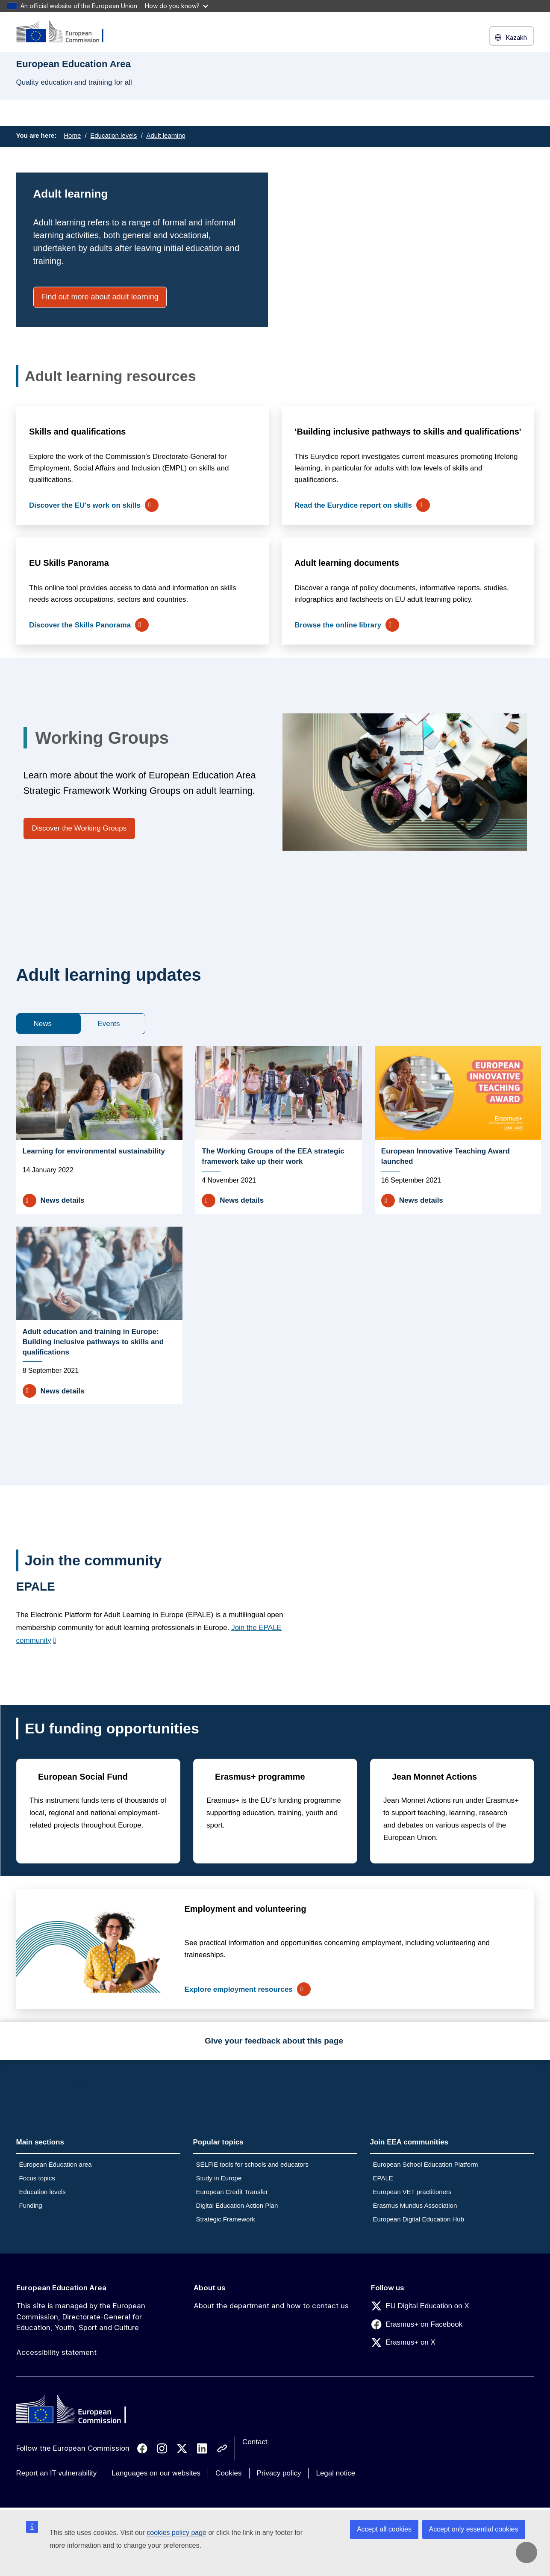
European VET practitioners (412, 2191)
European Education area (55, 2164)
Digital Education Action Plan (237, 2205)
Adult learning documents (346, 563)
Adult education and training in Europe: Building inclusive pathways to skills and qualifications (93, 1342)
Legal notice (335, 2473)
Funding (30, 2205)
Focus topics (37, 2178)
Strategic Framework (225, 2219)
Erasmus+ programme (260, 1776)
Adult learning (165, 135)
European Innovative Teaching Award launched (445, 1156)
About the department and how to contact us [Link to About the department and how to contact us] (271, 2305)
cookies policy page (176, 2532)
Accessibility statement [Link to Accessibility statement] (56, 2352)
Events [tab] (109, 1024)
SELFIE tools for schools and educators (252, 2164)
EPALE (383, 2178)
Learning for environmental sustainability (94, 1151)
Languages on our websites (156, 2473)
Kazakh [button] (512, 37)
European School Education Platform (425, 2164)
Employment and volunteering (245, 1909)
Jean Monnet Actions (434, 1776)
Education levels (113, 135)
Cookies (228, 2473)
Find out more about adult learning (100, 297)
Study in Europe (219, 2178)
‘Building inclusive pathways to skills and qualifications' (407, 431)
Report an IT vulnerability (56, 2473)
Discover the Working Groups (79, 828)
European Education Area (61, 2287)
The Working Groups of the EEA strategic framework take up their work (273, 1156)
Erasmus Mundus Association (415, 2205)
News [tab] (43, 1024)
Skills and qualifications (77, 431)
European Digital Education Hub (418, 2219)
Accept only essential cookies (473, 2529)
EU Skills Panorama (69, 563)
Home (72, 135)
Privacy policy (279, 2473)
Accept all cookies (384, 2529)
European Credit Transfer (232, 2191)
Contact (255, 2442)
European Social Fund (83, 1776)
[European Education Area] (65, 32)
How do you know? (176, 5)
